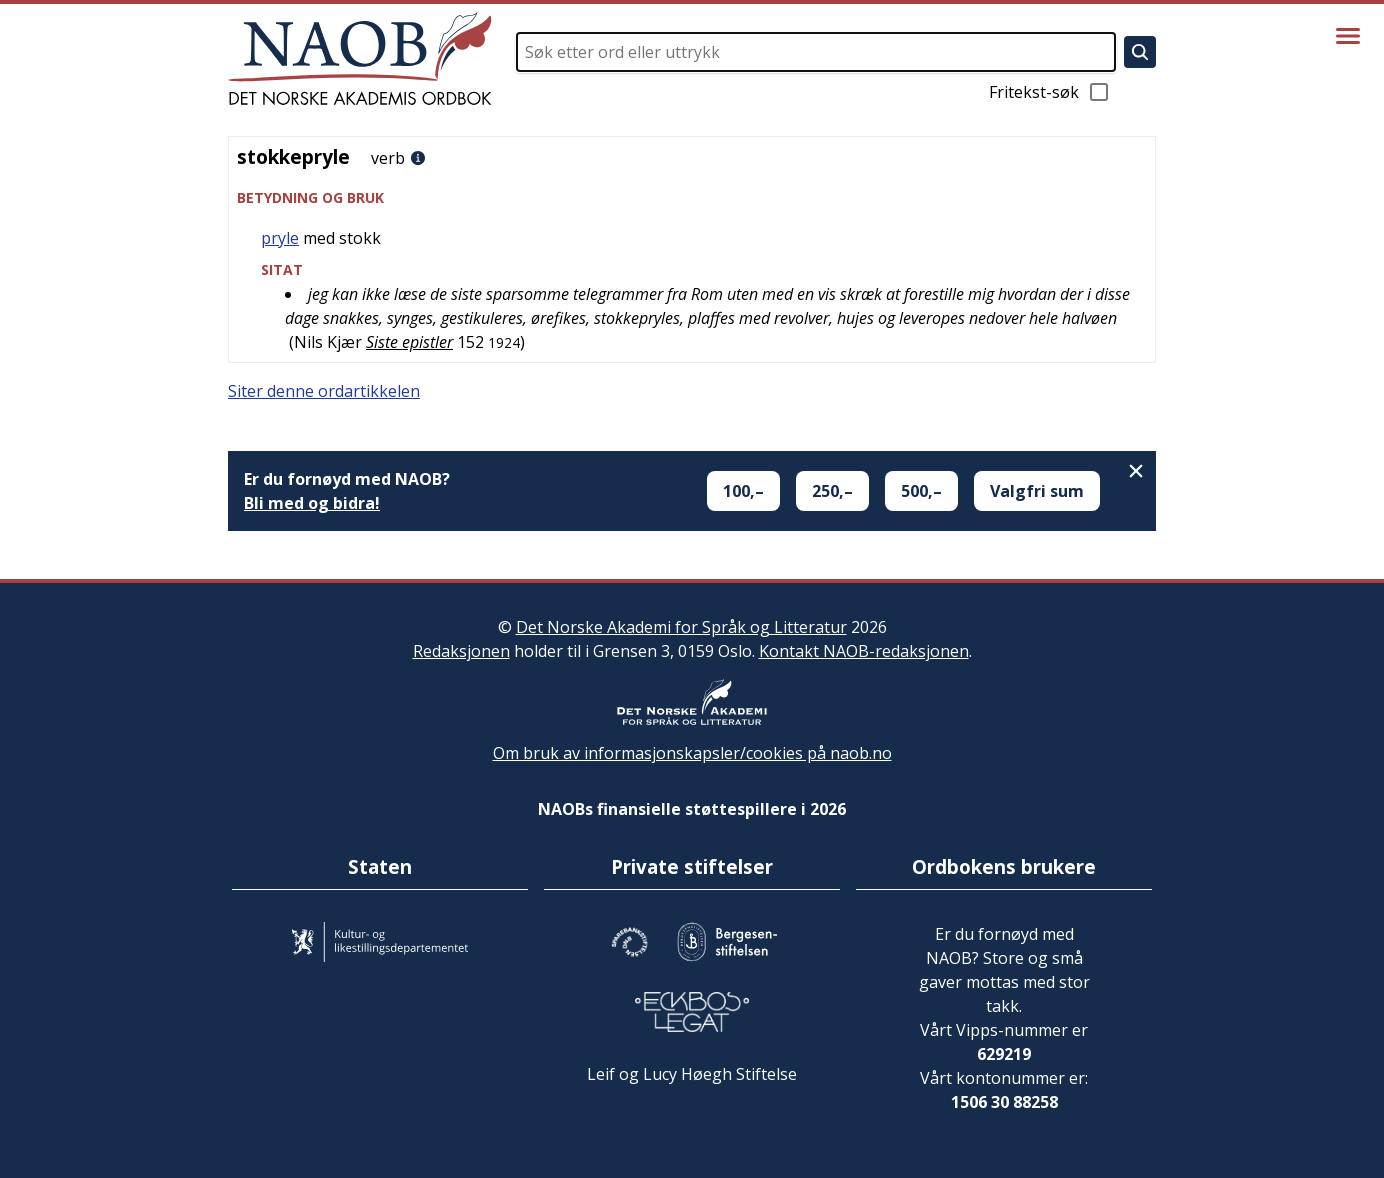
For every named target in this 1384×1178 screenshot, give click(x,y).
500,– (921, 491)
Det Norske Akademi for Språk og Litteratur (681, 627)
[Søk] (1140, 52)
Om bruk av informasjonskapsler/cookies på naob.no (692, 753)
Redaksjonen (461, 651)
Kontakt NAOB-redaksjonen (864, 651)
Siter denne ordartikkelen (324, 391)
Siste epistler (409, 342)
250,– (832, 491)
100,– (743, 491)
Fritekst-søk (1050, 92)
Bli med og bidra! (312, 503)
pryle (280, 238)
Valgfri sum (1037, 491)
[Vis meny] (1348, 36)
